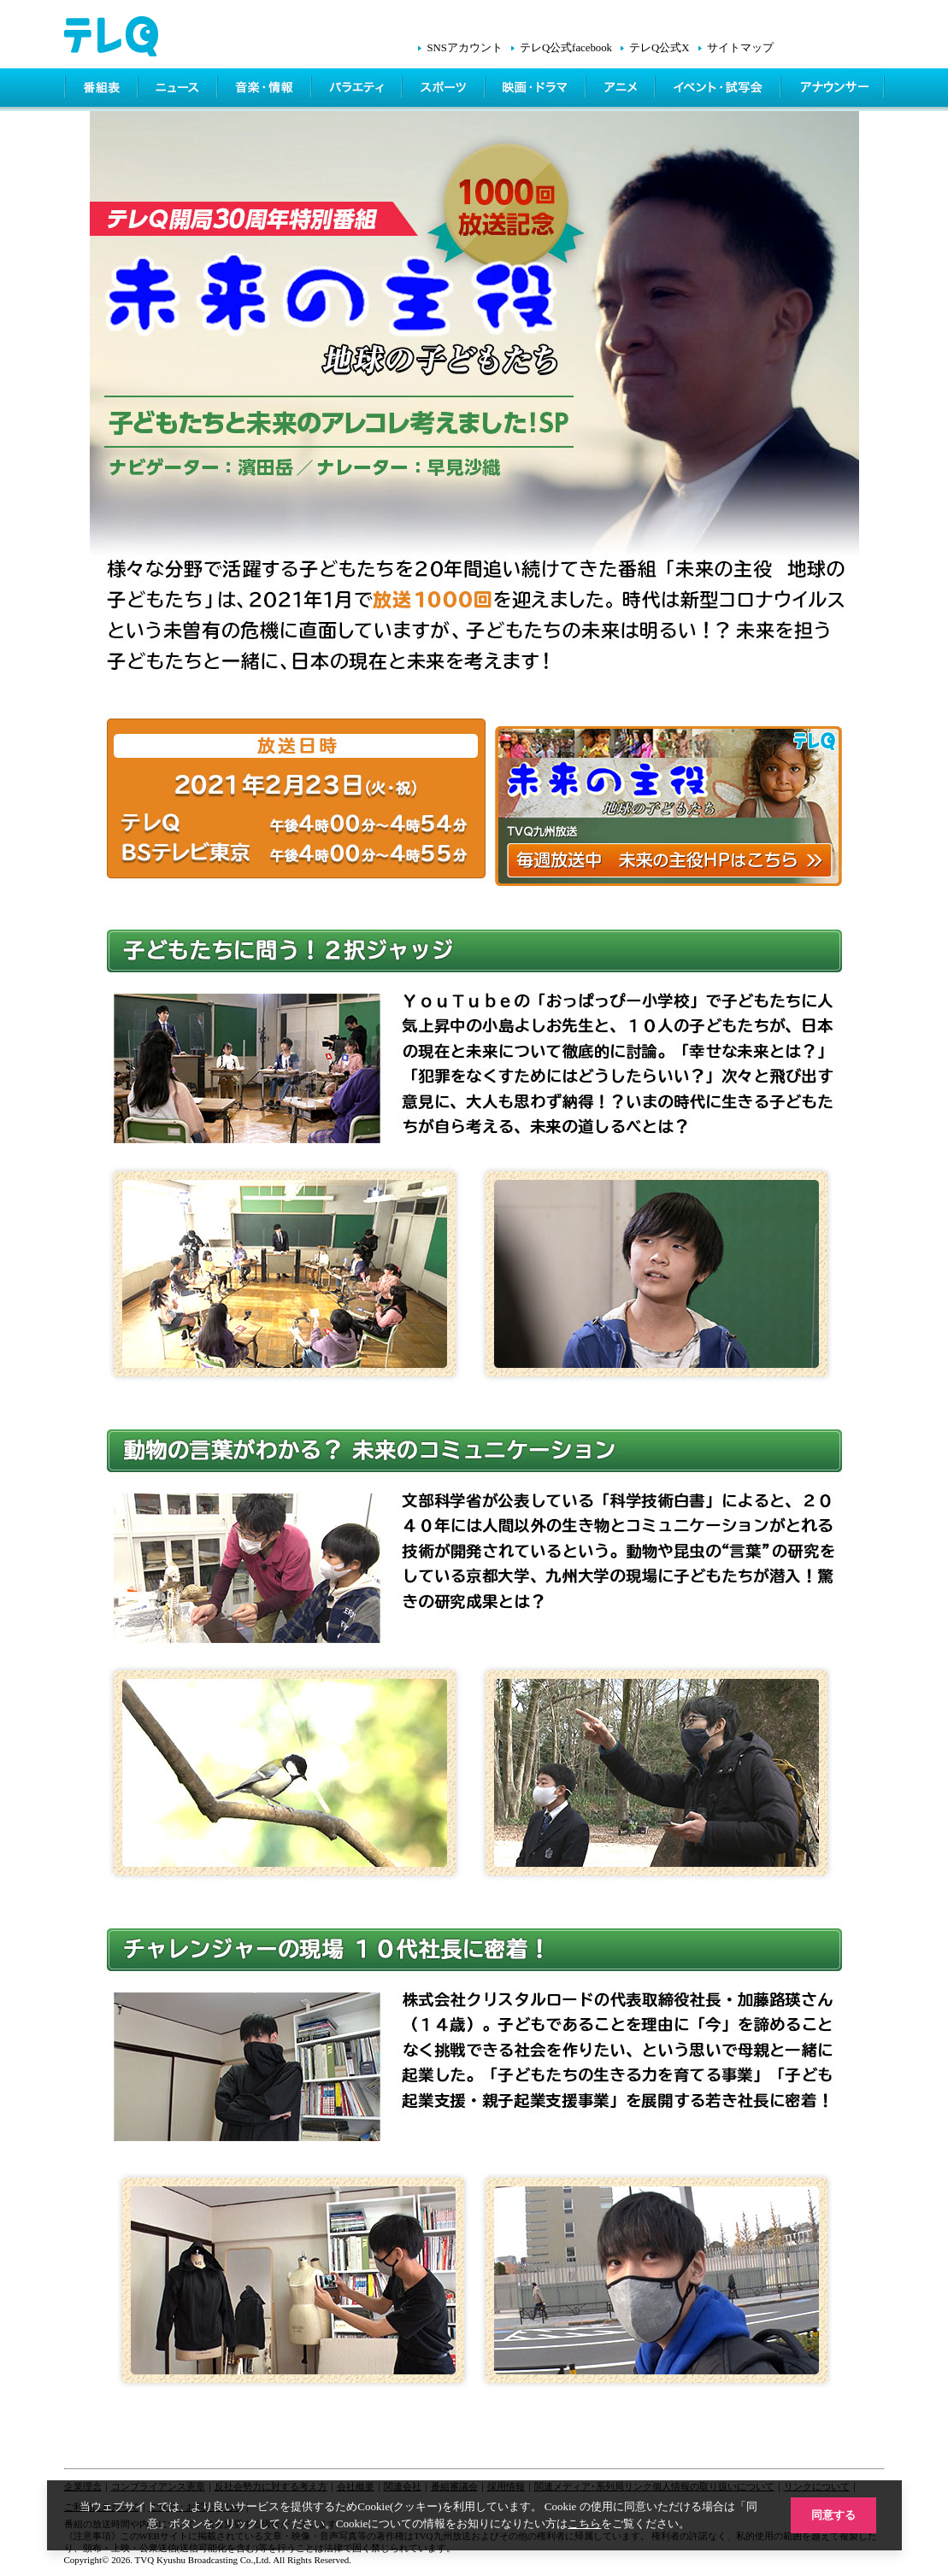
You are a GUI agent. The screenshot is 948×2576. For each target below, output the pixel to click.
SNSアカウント (464, 48)
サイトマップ (740, 48)
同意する (833, 2515)
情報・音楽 (266, 89)
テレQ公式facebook (566, 48)
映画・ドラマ (536, 89)
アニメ (622, 89)
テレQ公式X (659, 48)
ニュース (179, 89)
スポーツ (444, 89)
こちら (584, 2523)
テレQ (807, 139)
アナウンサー (833, 89)
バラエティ (358, 89)
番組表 (101, 89)
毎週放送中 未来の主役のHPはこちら (668, 806)
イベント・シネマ (719, 89)
